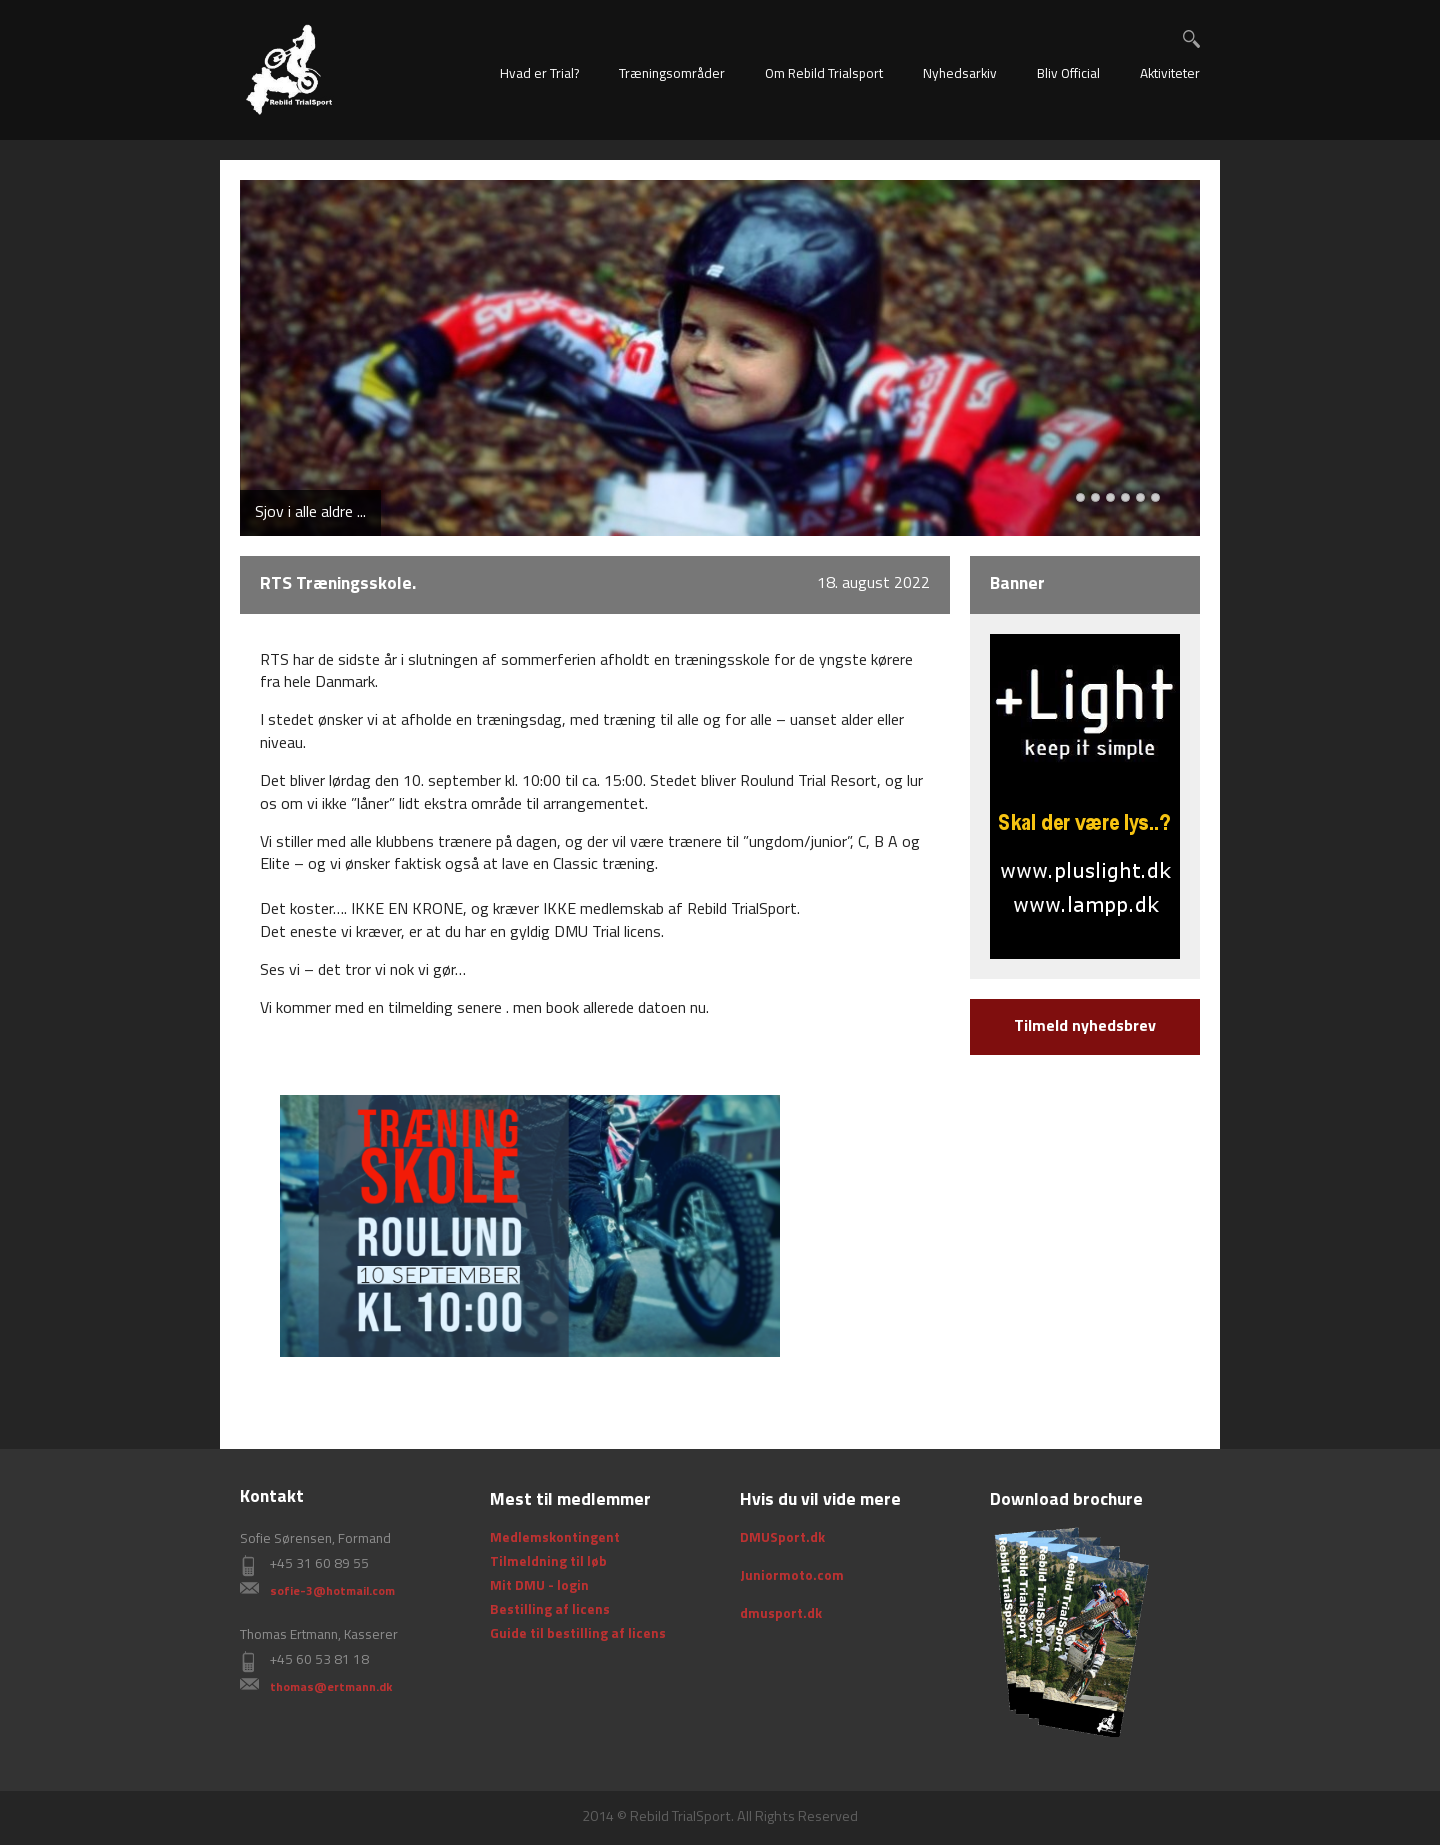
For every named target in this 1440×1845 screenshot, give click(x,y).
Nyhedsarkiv (960, 74)
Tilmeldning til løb (548, 1562)
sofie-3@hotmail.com (332, 1592)
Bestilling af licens (550, 1610)
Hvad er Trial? (539, 74)
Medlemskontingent (555, 1538)
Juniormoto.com (792, 1576)
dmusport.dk (781, 1614)
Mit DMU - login (539, 1586)
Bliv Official (1068, 74)
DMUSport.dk (782, 1538)
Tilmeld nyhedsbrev (1085, 1027)
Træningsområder (672, 74)
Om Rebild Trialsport (824, 74)
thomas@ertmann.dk (331, 1688)
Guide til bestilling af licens (578, 1634)
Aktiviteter (1170, 74)
